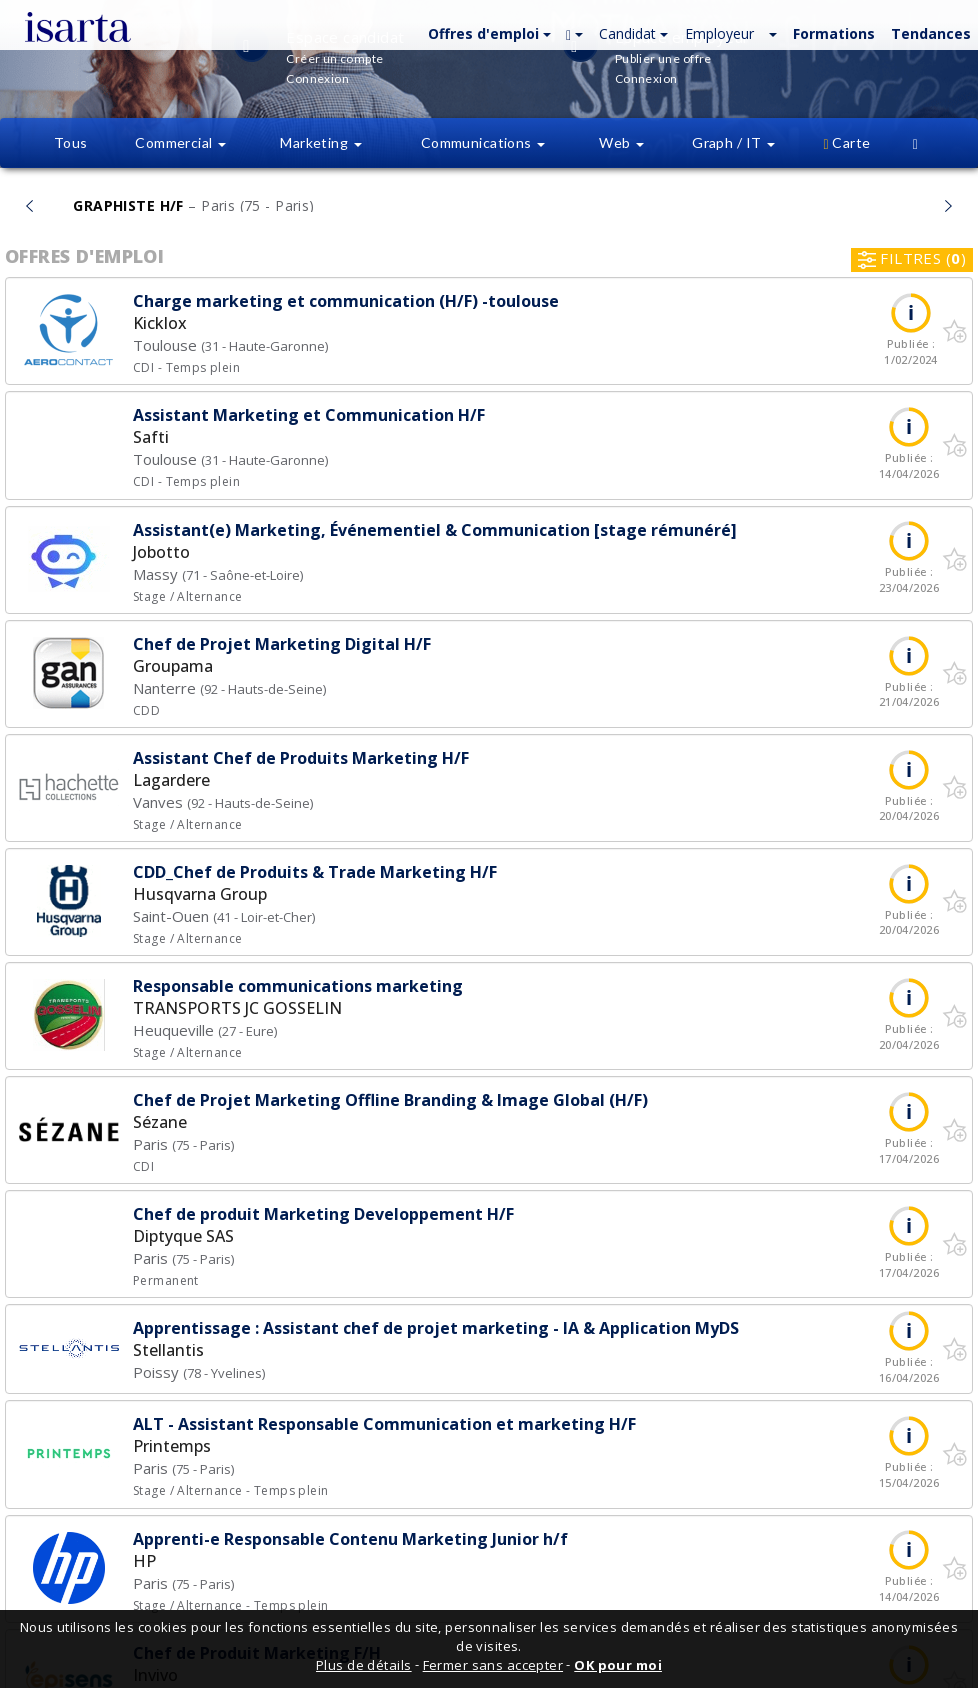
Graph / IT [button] (733, 142)
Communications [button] (483, 142)
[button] (487, 32)
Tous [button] (71, 142)
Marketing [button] (320, 142)
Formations (834, 33)
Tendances (931, 33)
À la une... (488, 204)
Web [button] (621, 142)
